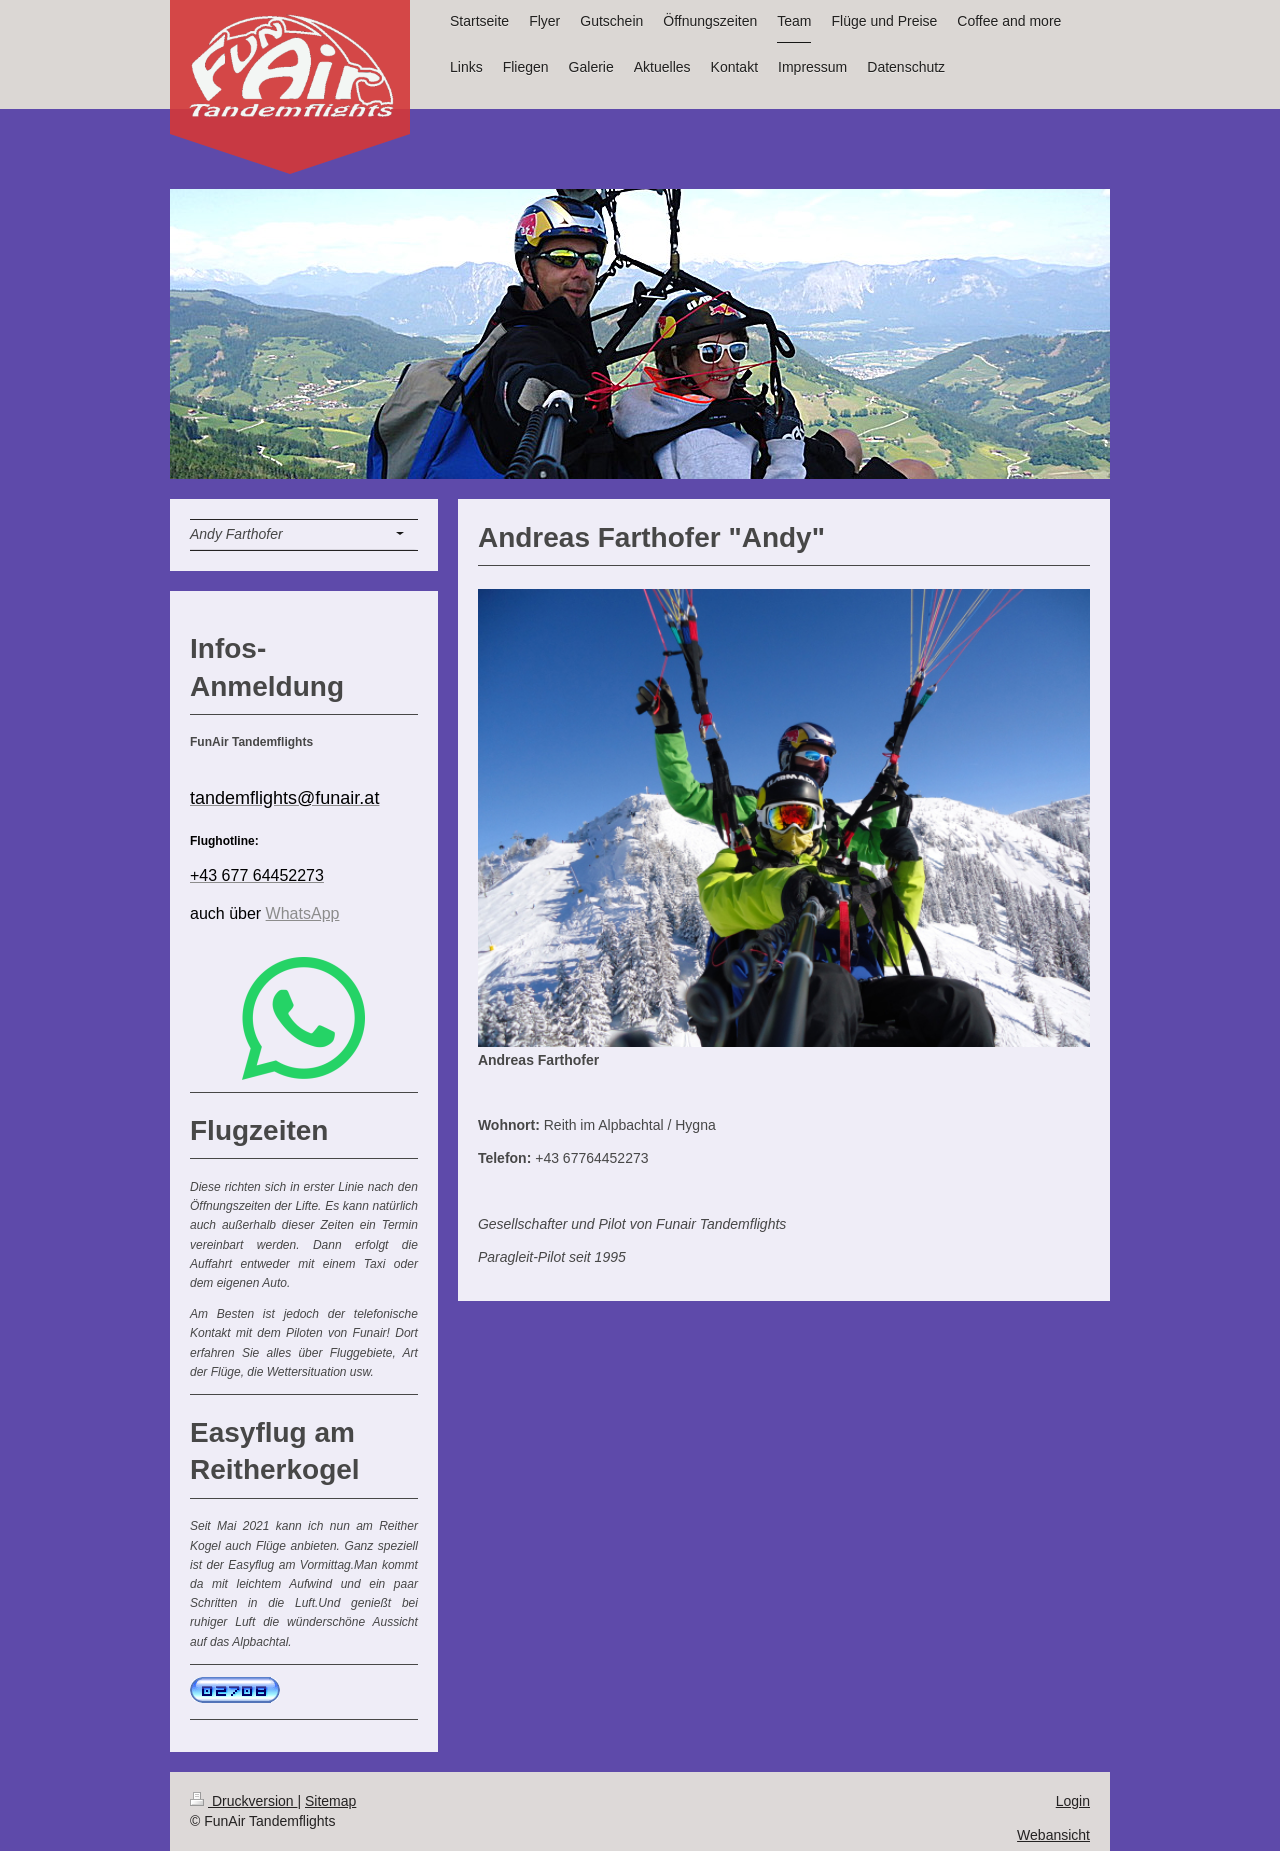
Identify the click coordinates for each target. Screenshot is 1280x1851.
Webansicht (1053, 1835)
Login (1073, 1801)
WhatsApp (303, 913)
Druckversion (243, 1801)
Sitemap (330, 1801)
